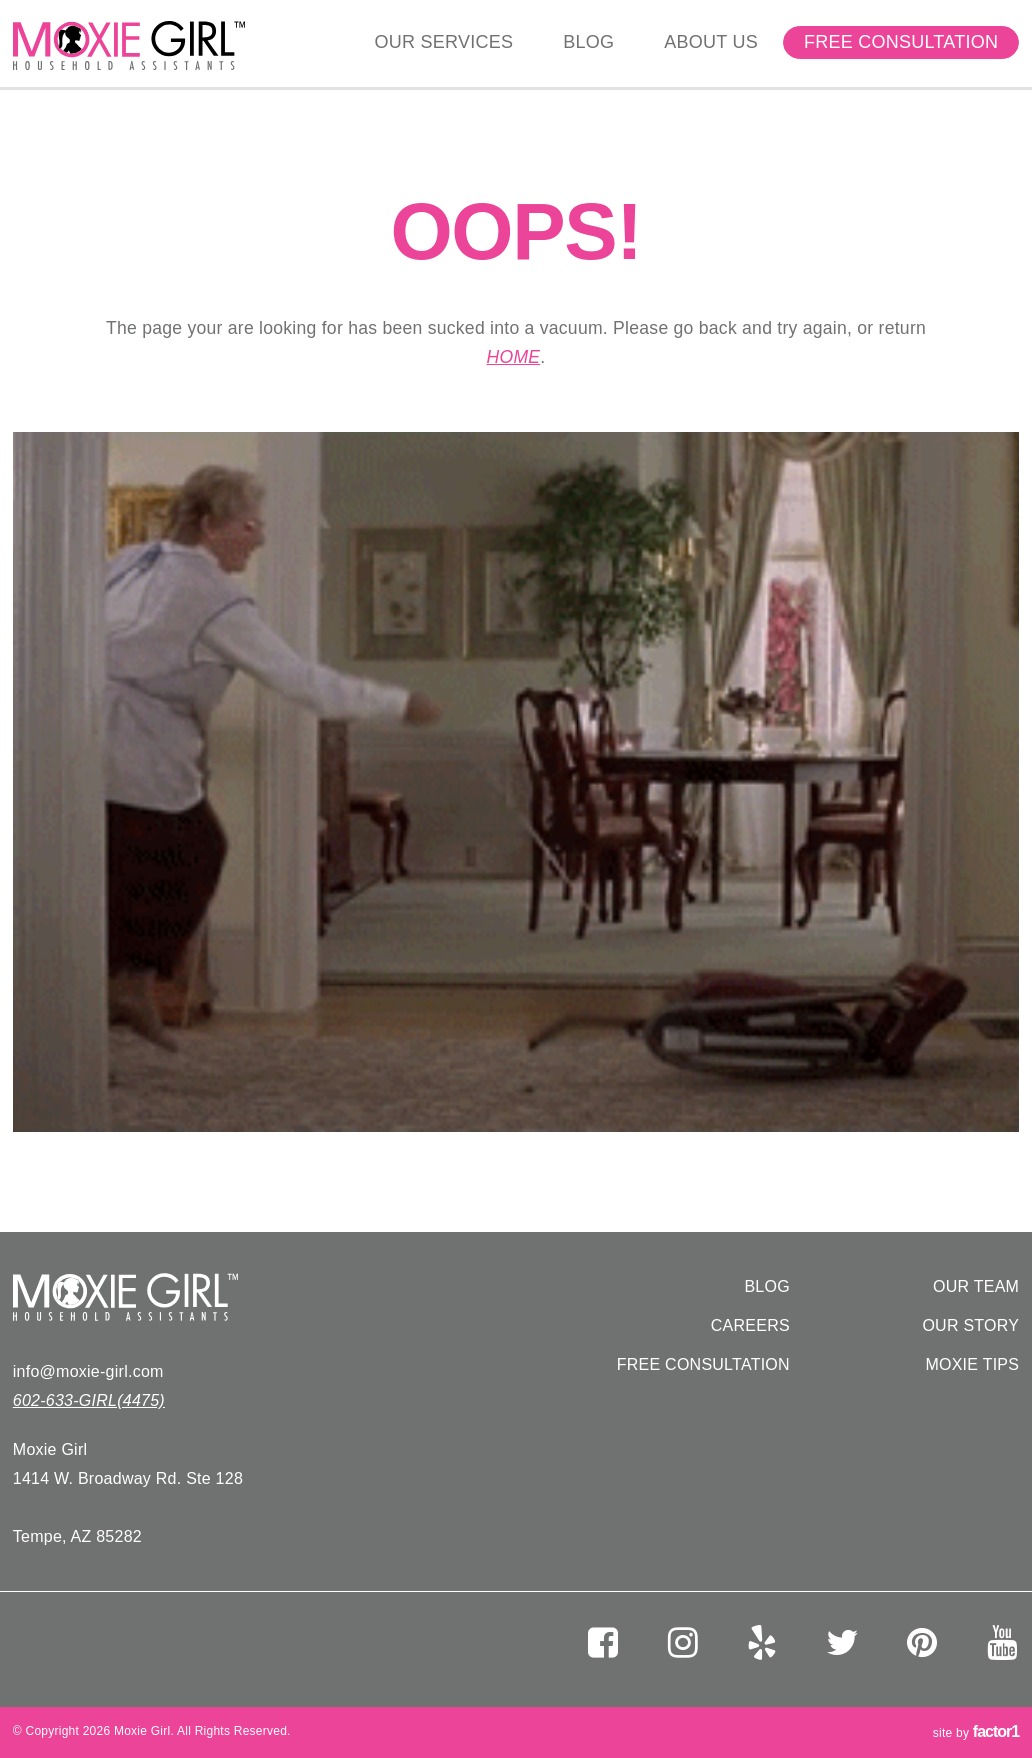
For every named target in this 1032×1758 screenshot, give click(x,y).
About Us (711, 42)
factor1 (996, 1731)
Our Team (976, 1286)
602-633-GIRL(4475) (89, 1400)
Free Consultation (901, 42)
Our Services (444, 42)
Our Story (970, 1325)
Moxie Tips (972, 1364)
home (514, 357)
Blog (588, 42)
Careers (750, 1325)
